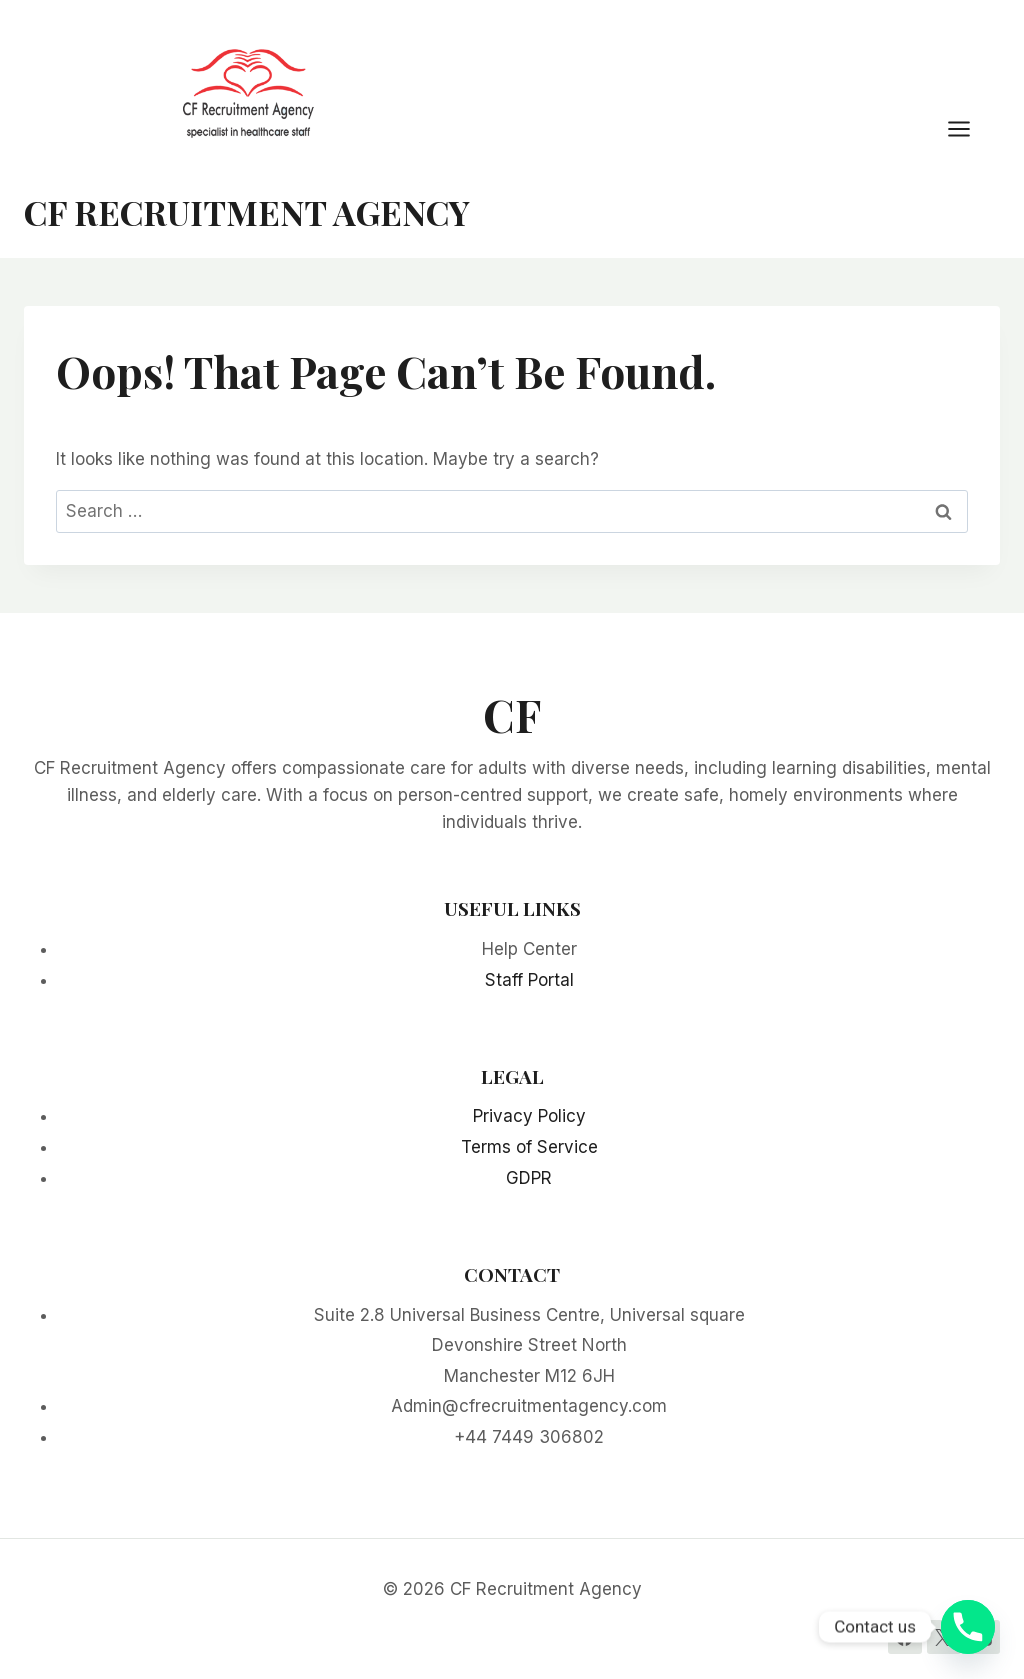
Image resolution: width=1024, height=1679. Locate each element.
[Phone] (968, 1627)
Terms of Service (529, 1147)
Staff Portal (529, 980)
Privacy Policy (529, 1116)
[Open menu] (969, 128)
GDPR (529, 1178)
